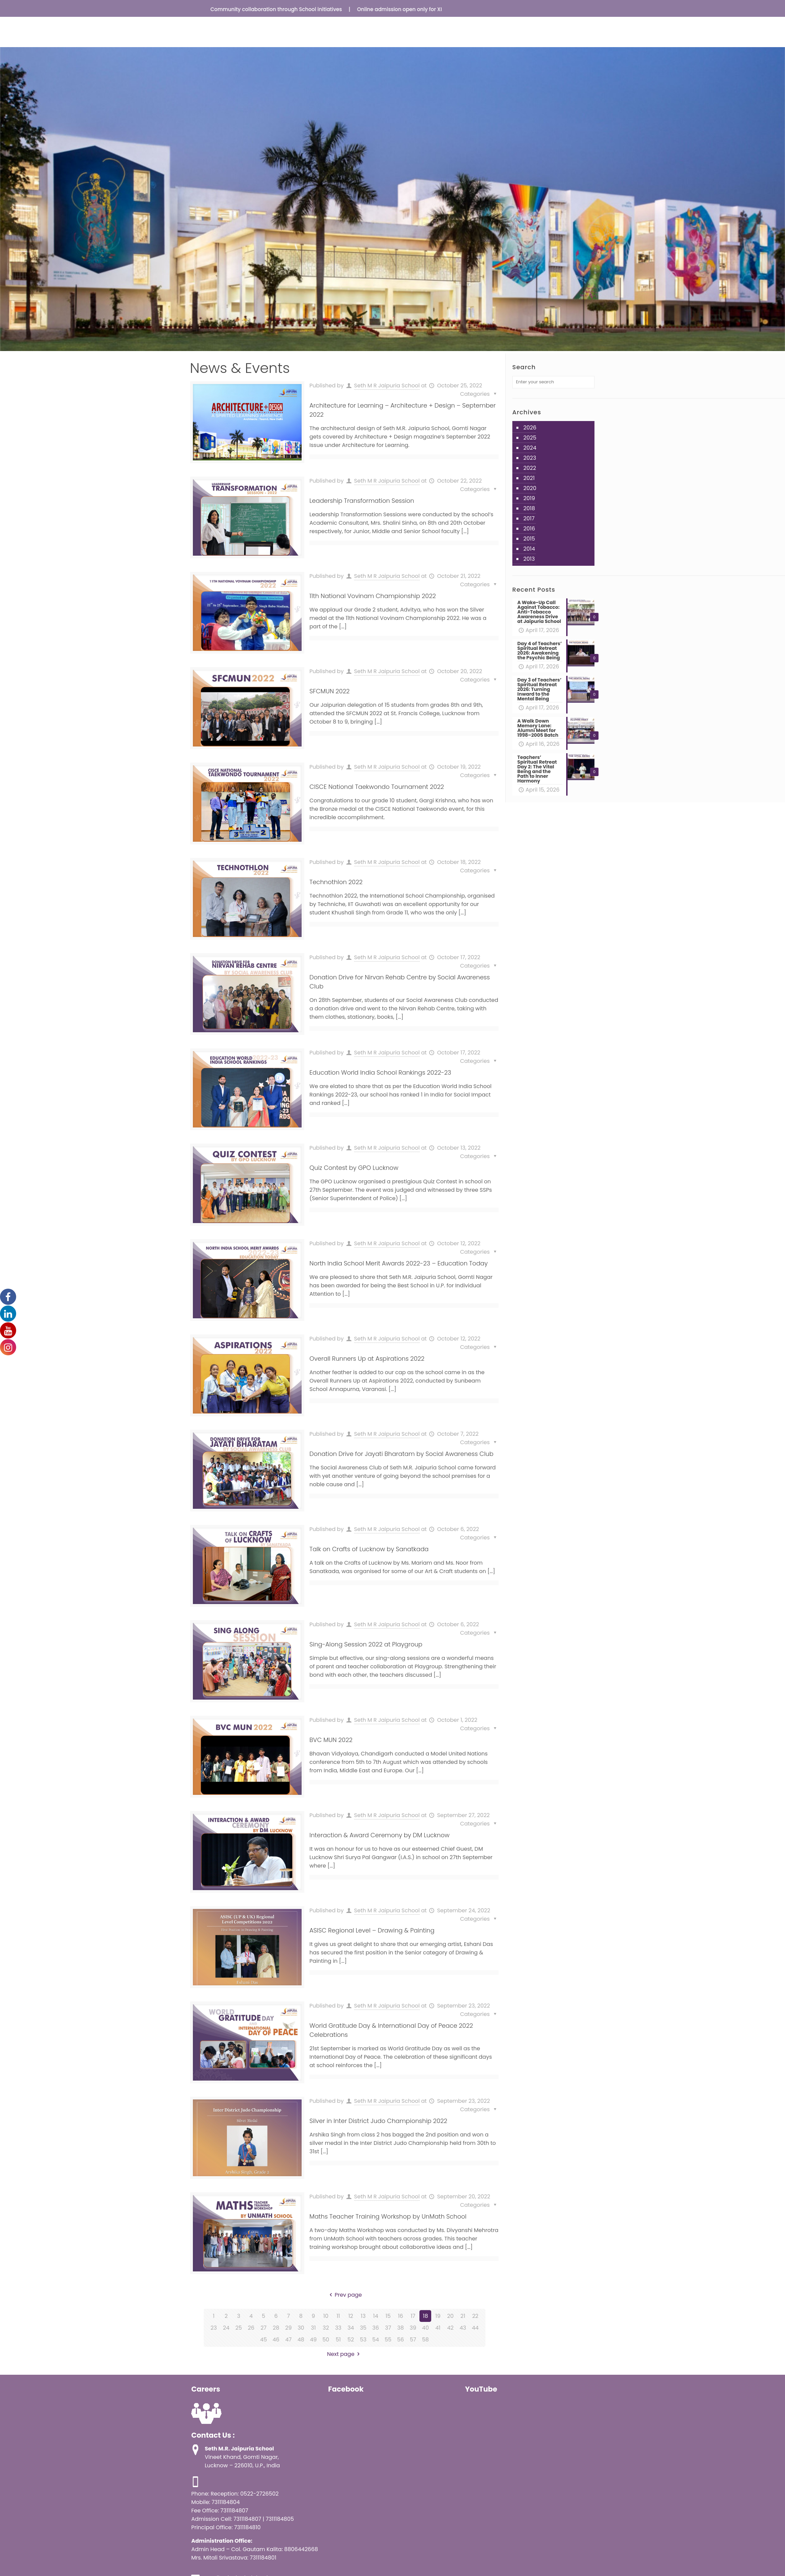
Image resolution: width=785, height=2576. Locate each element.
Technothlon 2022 (336, 882)
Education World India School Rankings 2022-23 (380, 1072)
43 (462, 2328)
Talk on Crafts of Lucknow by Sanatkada (369, 1549)
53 (363, 2339)
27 (264, 2328)
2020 (530, 488)
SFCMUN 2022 (329, 691)
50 (325, 2339)
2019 (529, 498)
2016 (529, 528)
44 (475, 2328)
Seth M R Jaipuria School (387, 385)
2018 (529, 508)
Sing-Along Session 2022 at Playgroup (365, 1644)
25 (238, 2328)
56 (400, 2339)
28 (276, 2328)
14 (375, 2316)
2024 (530, 448)
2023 (529, 458)
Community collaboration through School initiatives (288, 9)
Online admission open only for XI (411, 9)
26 (251, 2328)
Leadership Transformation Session (361, 500)
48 (301, 2339)
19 (437, 2316)
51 (338, 2339)
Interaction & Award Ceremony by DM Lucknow (379, 1835)
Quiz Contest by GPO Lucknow (353, 1167)
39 (413, 2328)
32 (326, 2328)
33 (338, 2328)
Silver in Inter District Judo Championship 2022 (378, 2121)
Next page (344, 2354)
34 (350, 2328)
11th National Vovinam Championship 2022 (372, 596)
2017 (529, 518)
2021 (529, 478)
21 (462, 2316)
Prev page (344, 2295)
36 (375, 2328)
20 (450, 2316)
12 (350, 2316)
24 (226, 2328)
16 (400, 2316)
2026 (530, 427)
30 (301, 2328)
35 (363, 2328)
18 (425, 2316)
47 (288, 2339)
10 (325, 2316)
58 (425, 2339)
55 (388, 2339)
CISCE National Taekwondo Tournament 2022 (376, 786)
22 (475, 2316)
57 (413, 2339)
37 (388, 2328)
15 (387, 2316)
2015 (529, 539)
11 (338, 2316)
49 (313, 2339)
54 (375, 2339)
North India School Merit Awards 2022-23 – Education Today (398, 1263)
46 (276, 2339)
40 (425, 2328)
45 (263, 2339)
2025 (530, 438)
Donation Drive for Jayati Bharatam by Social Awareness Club (401, 1454)
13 (363, 2316)
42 (450, 2328)
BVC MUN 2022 (330, 1740)
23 (214, 2328)
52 (350, 2339)
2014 (529, 549)
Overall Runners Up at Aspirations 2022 (366, 1358)
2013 (529, 559)
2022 (529, 468)
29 (288, 2328)
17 (413, 2316)
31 (313, 2328)
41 (437, 2328)
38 (400, 2328)
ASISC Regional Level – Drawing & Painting (371, 1930)
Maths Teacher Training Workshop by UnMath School (387, 2216)
